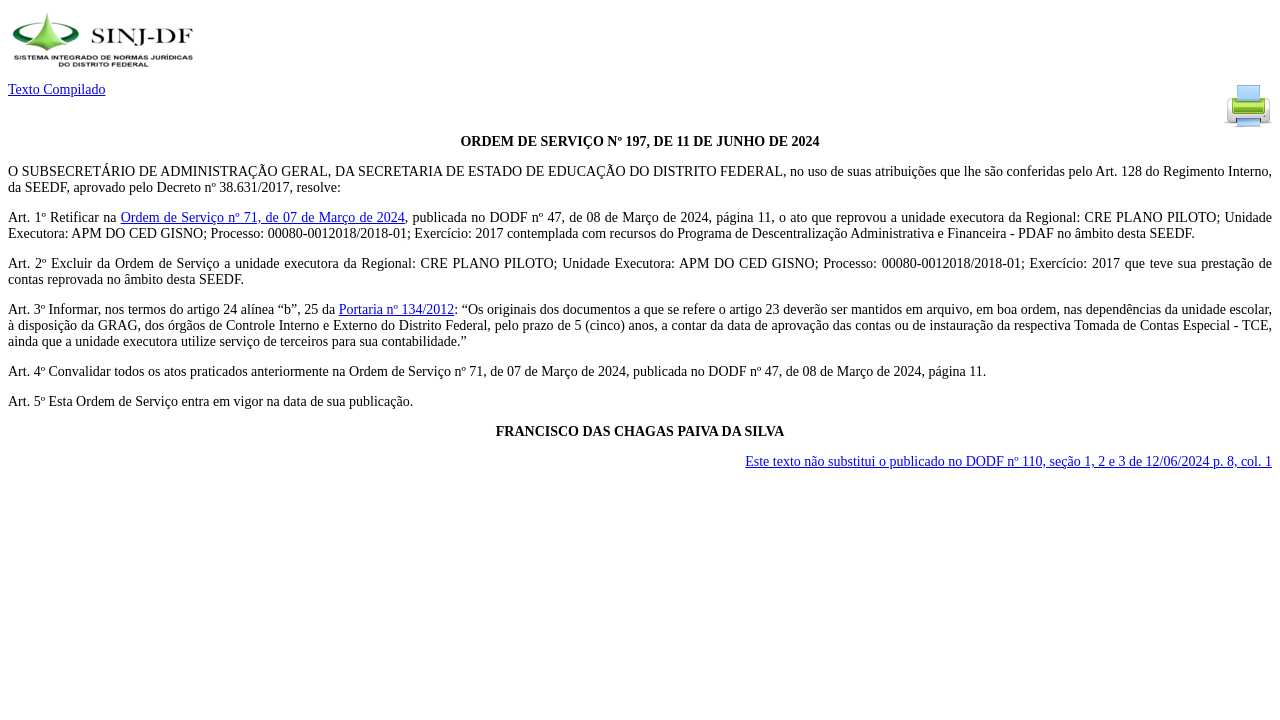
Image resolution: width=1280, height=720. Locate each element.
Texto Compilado (56, 89)
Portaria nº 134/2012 (397, 309)
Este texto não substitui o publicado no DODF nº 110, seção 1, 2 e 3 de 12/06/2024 (1008, 461)
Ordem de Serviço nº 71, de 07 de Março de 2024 (263, 217)
